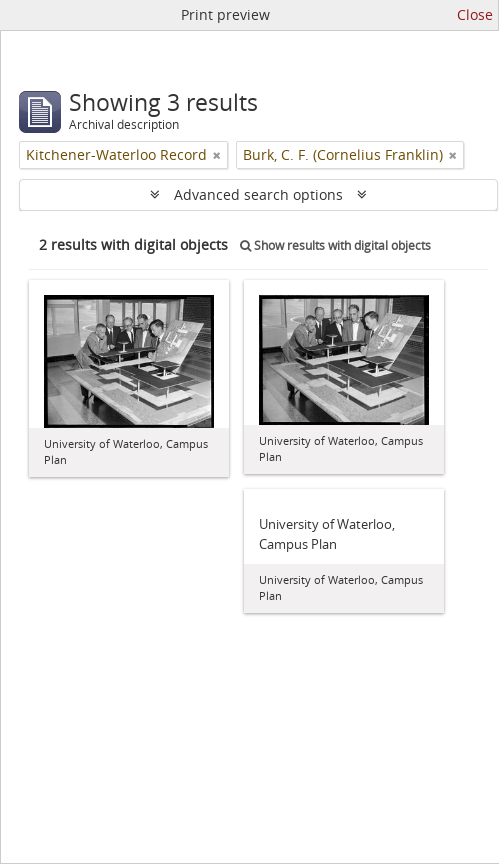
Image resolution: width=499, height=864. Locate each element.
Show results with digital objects (335, 245)
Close (475, 14)
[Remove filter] (217, 155)
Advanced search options (258, 194)
